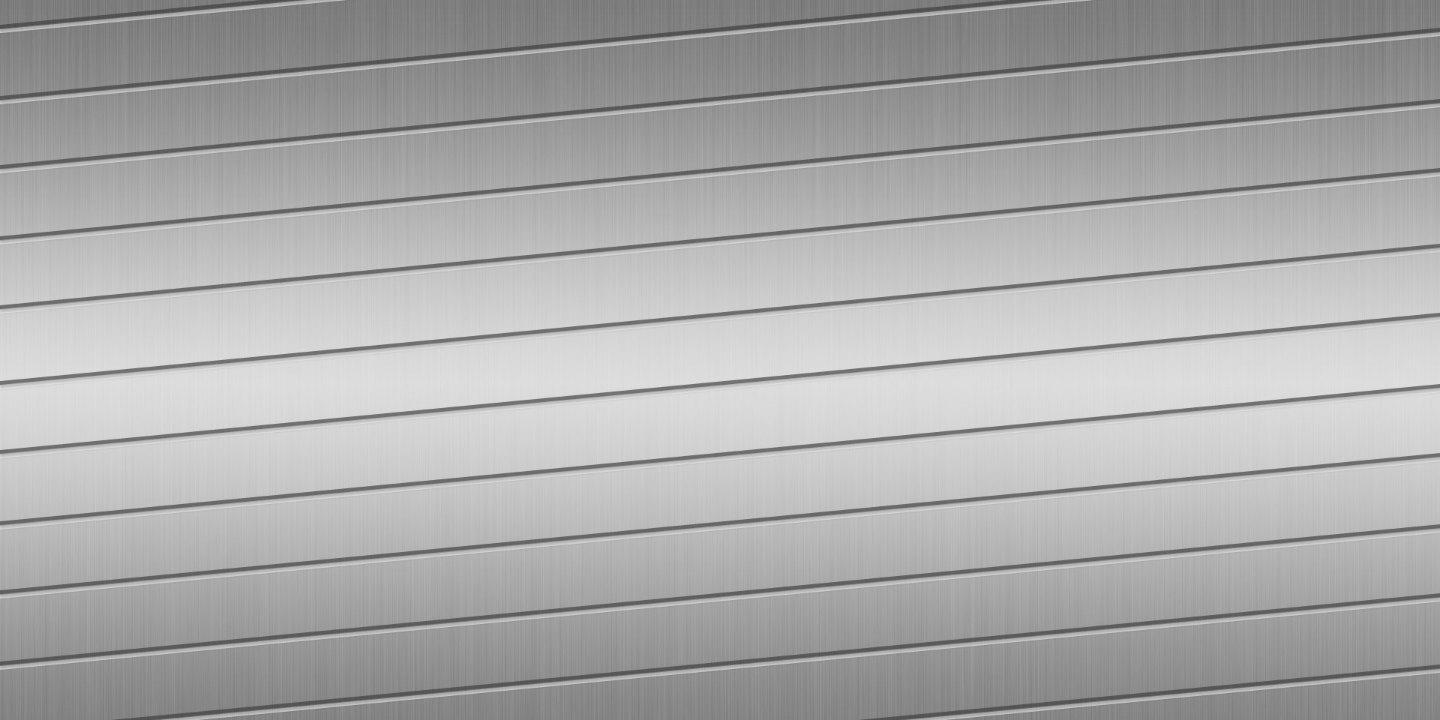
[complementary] (1380, 660)
